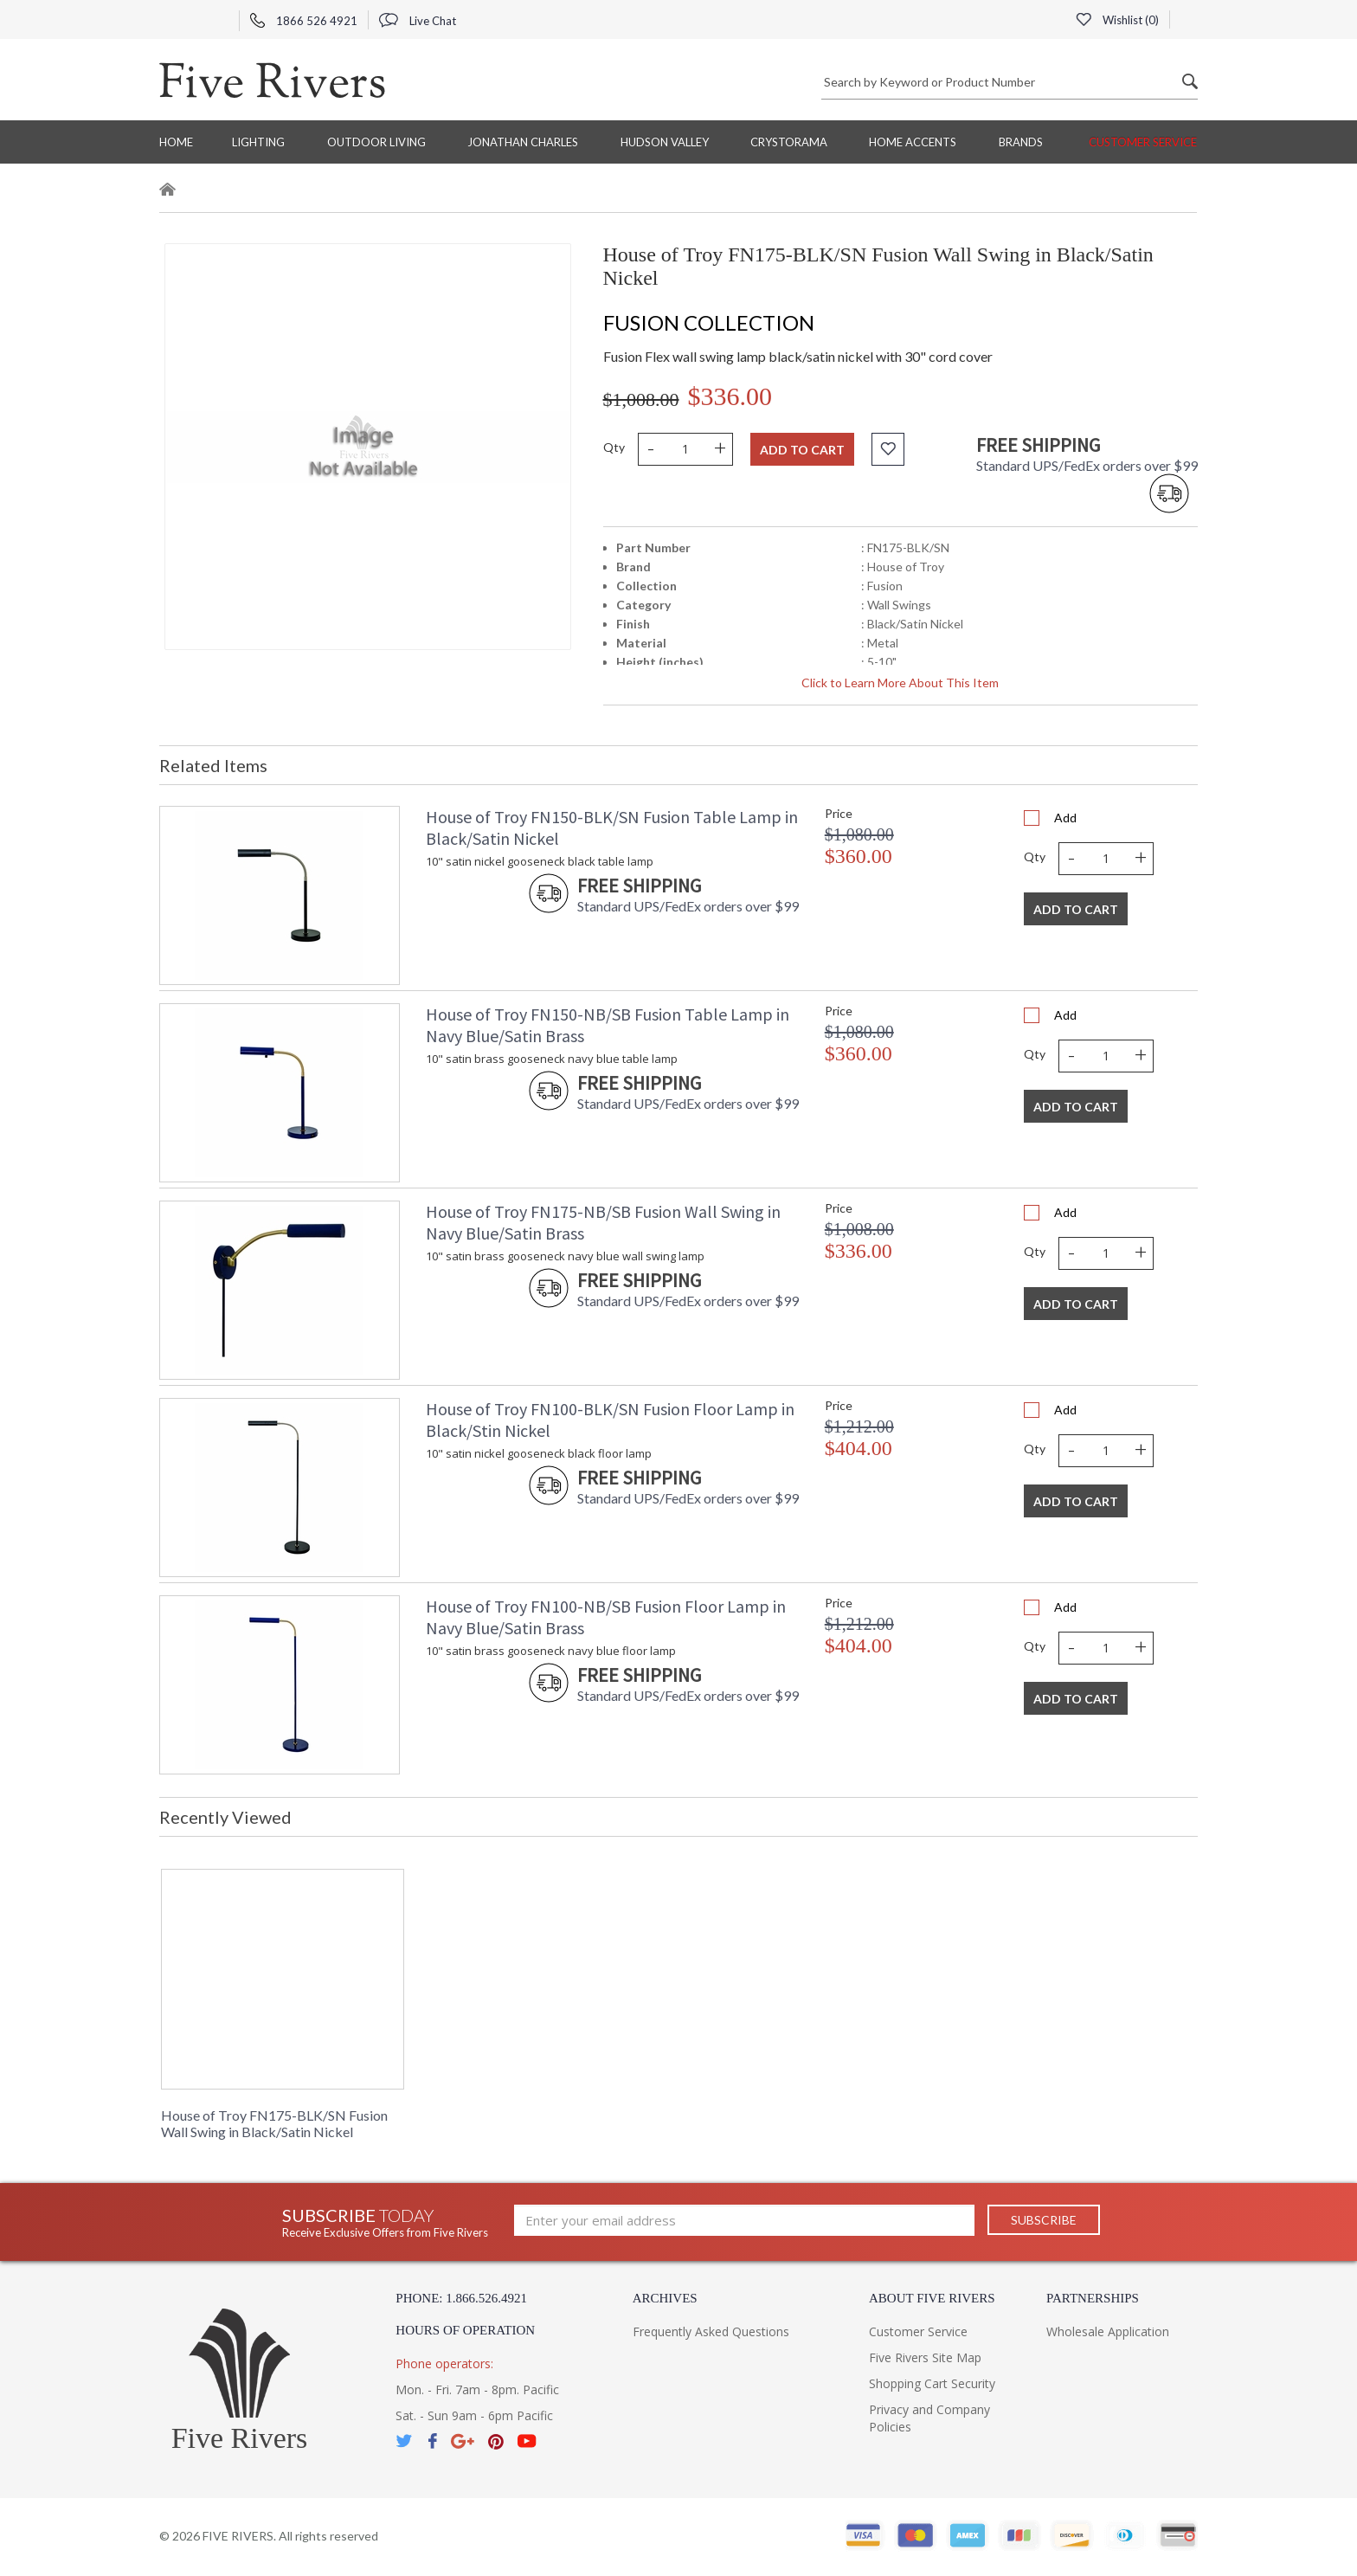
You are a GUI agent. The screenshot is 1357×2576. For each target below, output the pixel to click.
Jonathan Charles (522, 142)
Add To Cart (1075, 909)
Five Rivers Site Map (925, 2357)
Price (838, 813)
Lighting (258, 142)
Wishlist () (1117, 20)
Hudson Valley (665, 142)
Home (176, 142)
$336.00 (730, 396)
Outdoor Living (376, 142)
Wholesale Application (1107, 2331)
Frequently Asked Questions (711, 2331)
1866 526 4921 (303, 21)
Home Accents (912, 142)
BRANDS (1021, 142)
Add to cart (802, 449)
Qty (614, 447)
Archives (665, 2298)
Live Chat (417, 21)
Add (1065, 817)
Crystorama (788, 142)
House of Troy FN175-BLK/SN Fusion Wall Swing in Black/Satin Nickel (274, 2123)
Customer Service (1143, 142)
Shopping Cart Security (932, 2383)
